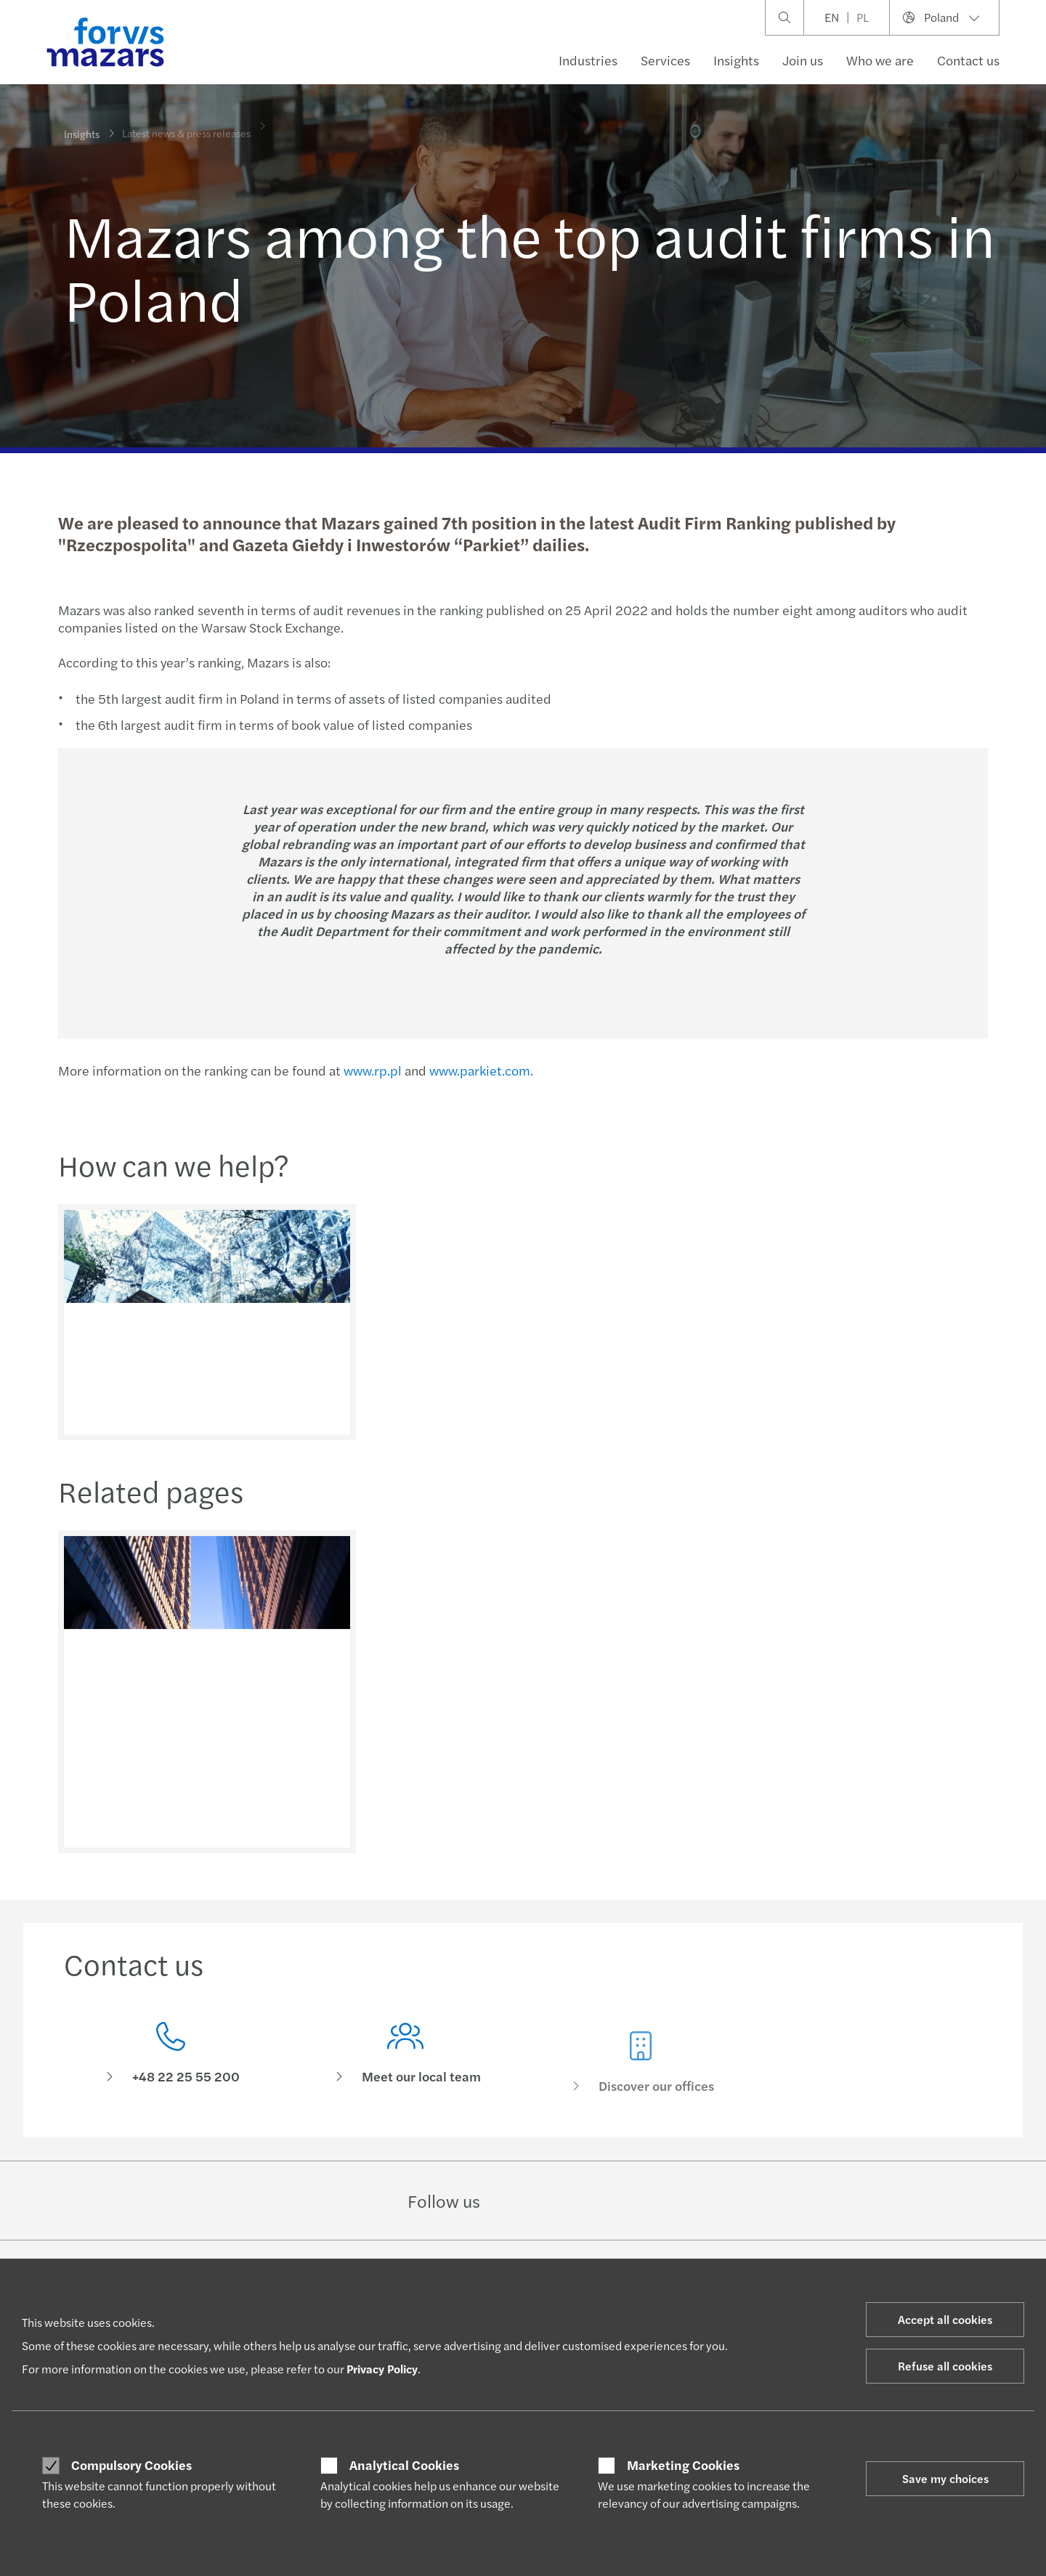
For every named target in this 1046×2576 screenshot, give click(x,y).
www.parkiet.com (477, 1070)
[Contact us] (170, 2058)
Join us (802, 60)
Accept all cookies (945, 2319)
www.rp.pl (370, 1070)
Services (665, 60)
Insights (736, 60)
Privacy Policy (382, 2368)
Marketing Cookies (683, 2464)
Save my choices (945, 2478)
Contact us (968, 60)
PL (862, 17)
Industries (588, 60)
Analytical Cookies (404, 2464)
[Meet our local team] (406, 2081)
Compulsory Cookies (131, 2464)
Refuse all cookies (945, 2365)
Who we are (880, 60)
